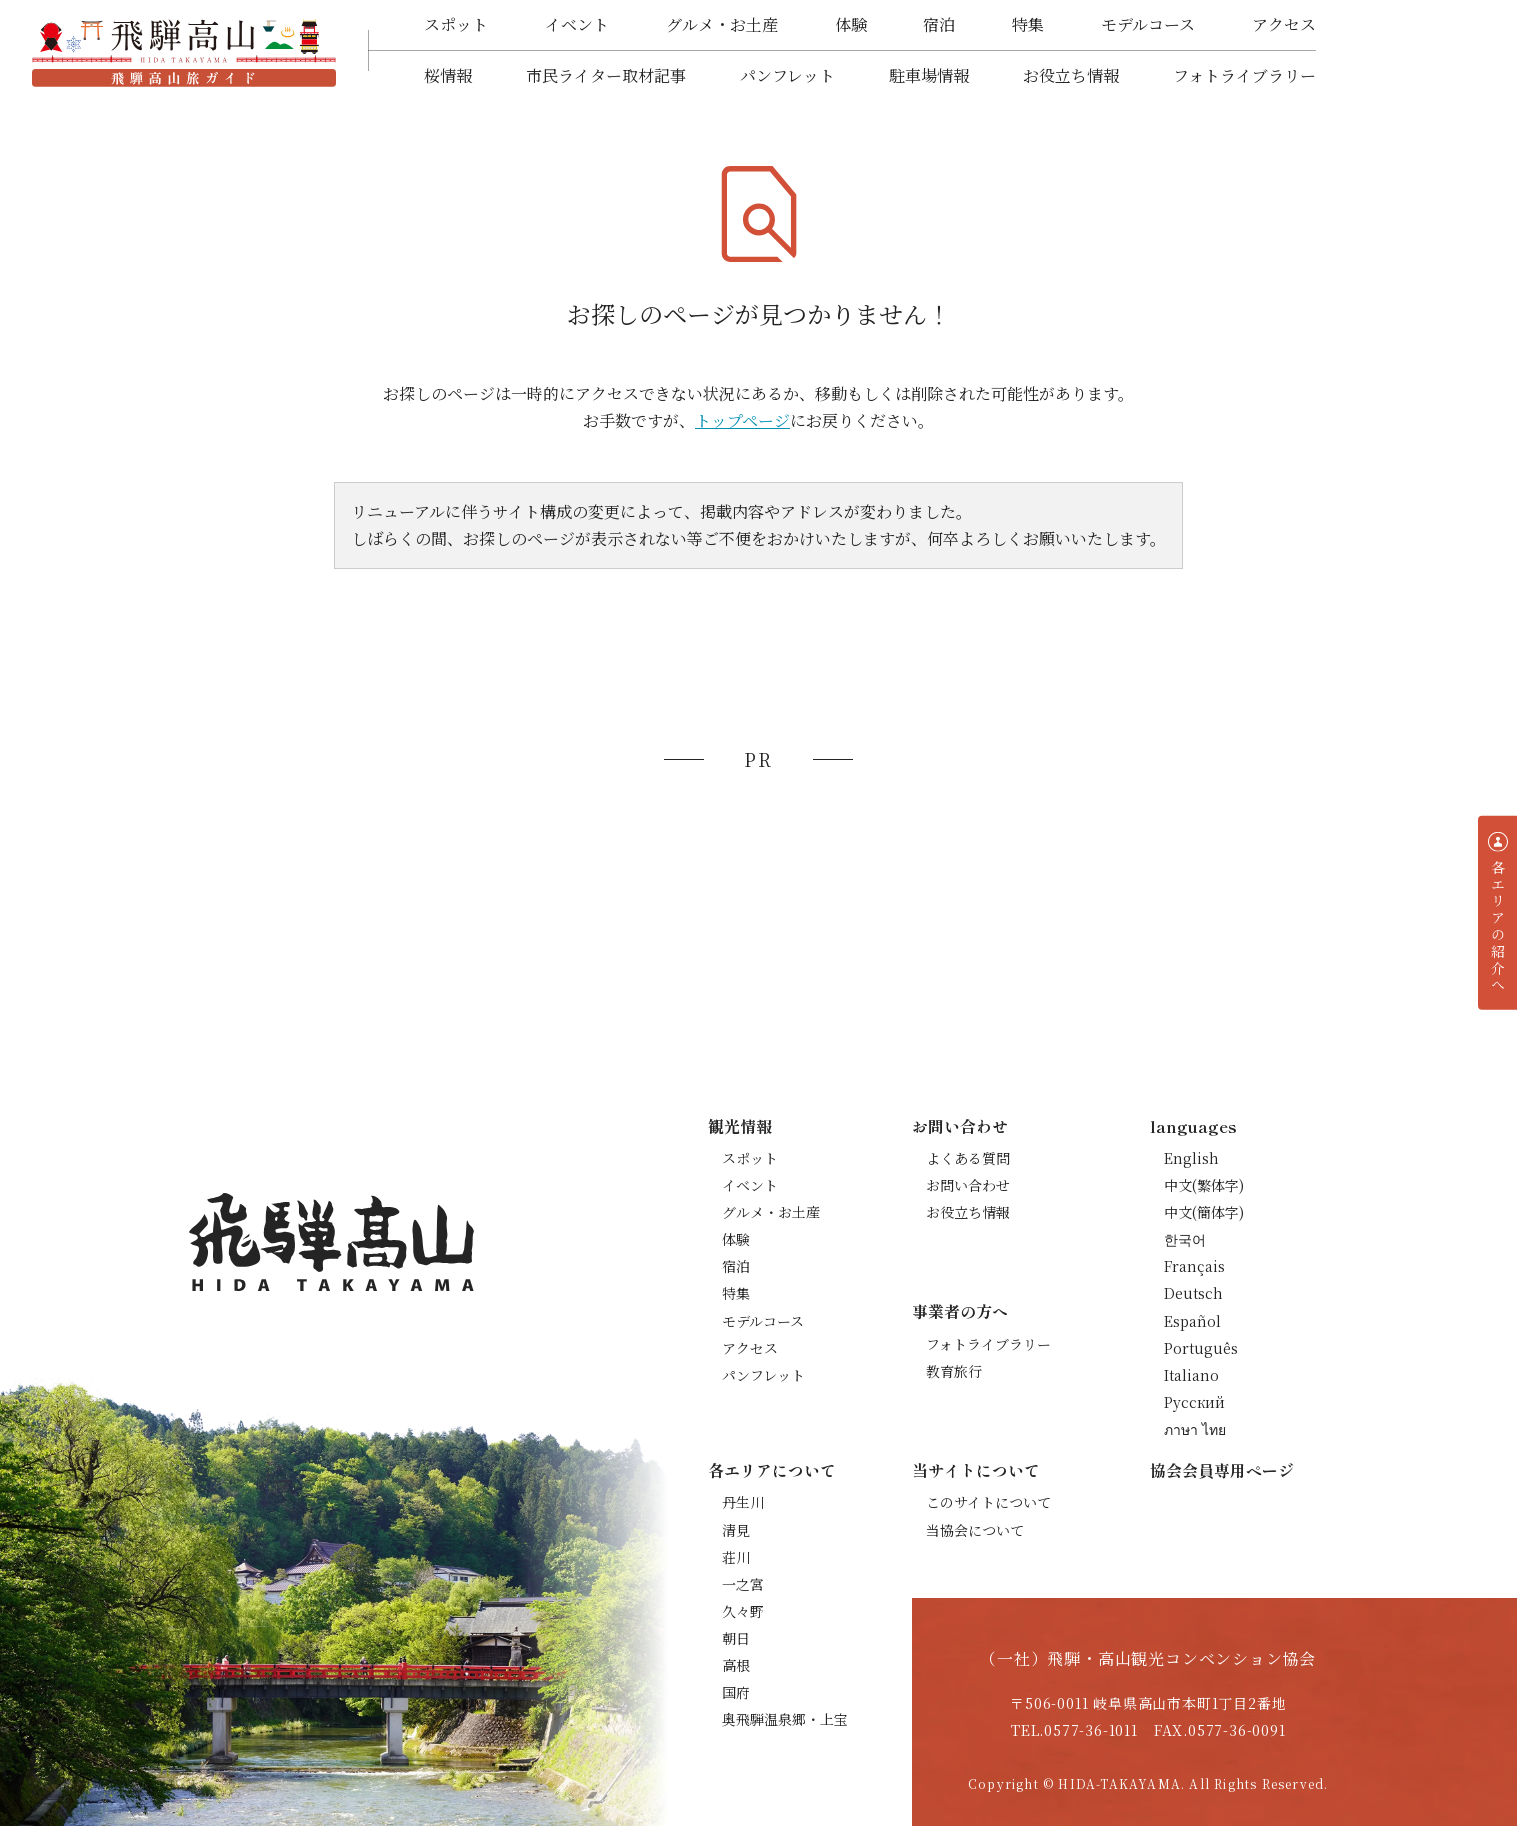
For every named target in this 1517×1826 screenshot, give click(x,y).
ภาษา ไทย (1195, 1429)
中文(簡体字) (1204, 1212)
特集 (1028, 24)
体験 (851, 24)
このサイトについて (988, 1502)
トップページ (742, 420)
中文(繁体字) (1204, 1185)
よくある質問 (968, 1158)
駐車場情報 (929, 75)
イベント (577, 24)
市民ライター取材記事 (606, 75)
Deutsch (1193, 1293)
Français (1194, 1266)
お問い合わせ (968, 1185)
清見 (736, 1530)
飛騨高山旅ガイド (184, 51)
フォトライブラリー (1244, 75)
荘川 (736, 1557)
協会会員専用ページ (1222, 1470)
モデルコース (1148, 24)
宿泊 (939, 24)
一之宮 (743, 1584)
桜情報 (448, 75)
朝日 (736, 1638)
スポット (456, 24)
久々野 (743, 1611)
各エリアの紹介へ (1498, 927)
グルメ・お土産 (722, 24)
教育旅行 (954, 1371)
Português (1201, 1348)
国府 (736, 1692)
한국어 (1185, 1239)
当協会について (975, 1530)
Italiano (1191, 1375)
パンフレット (787, 75)
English (1191, 1158)
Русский (1194, 1402)
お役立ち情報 (1071, 75)
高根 (736, 1665)
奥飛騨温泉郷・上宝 (785, 1719)
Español (1192, 1321)
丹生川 (743, 1502)
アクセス (1284, 24)
